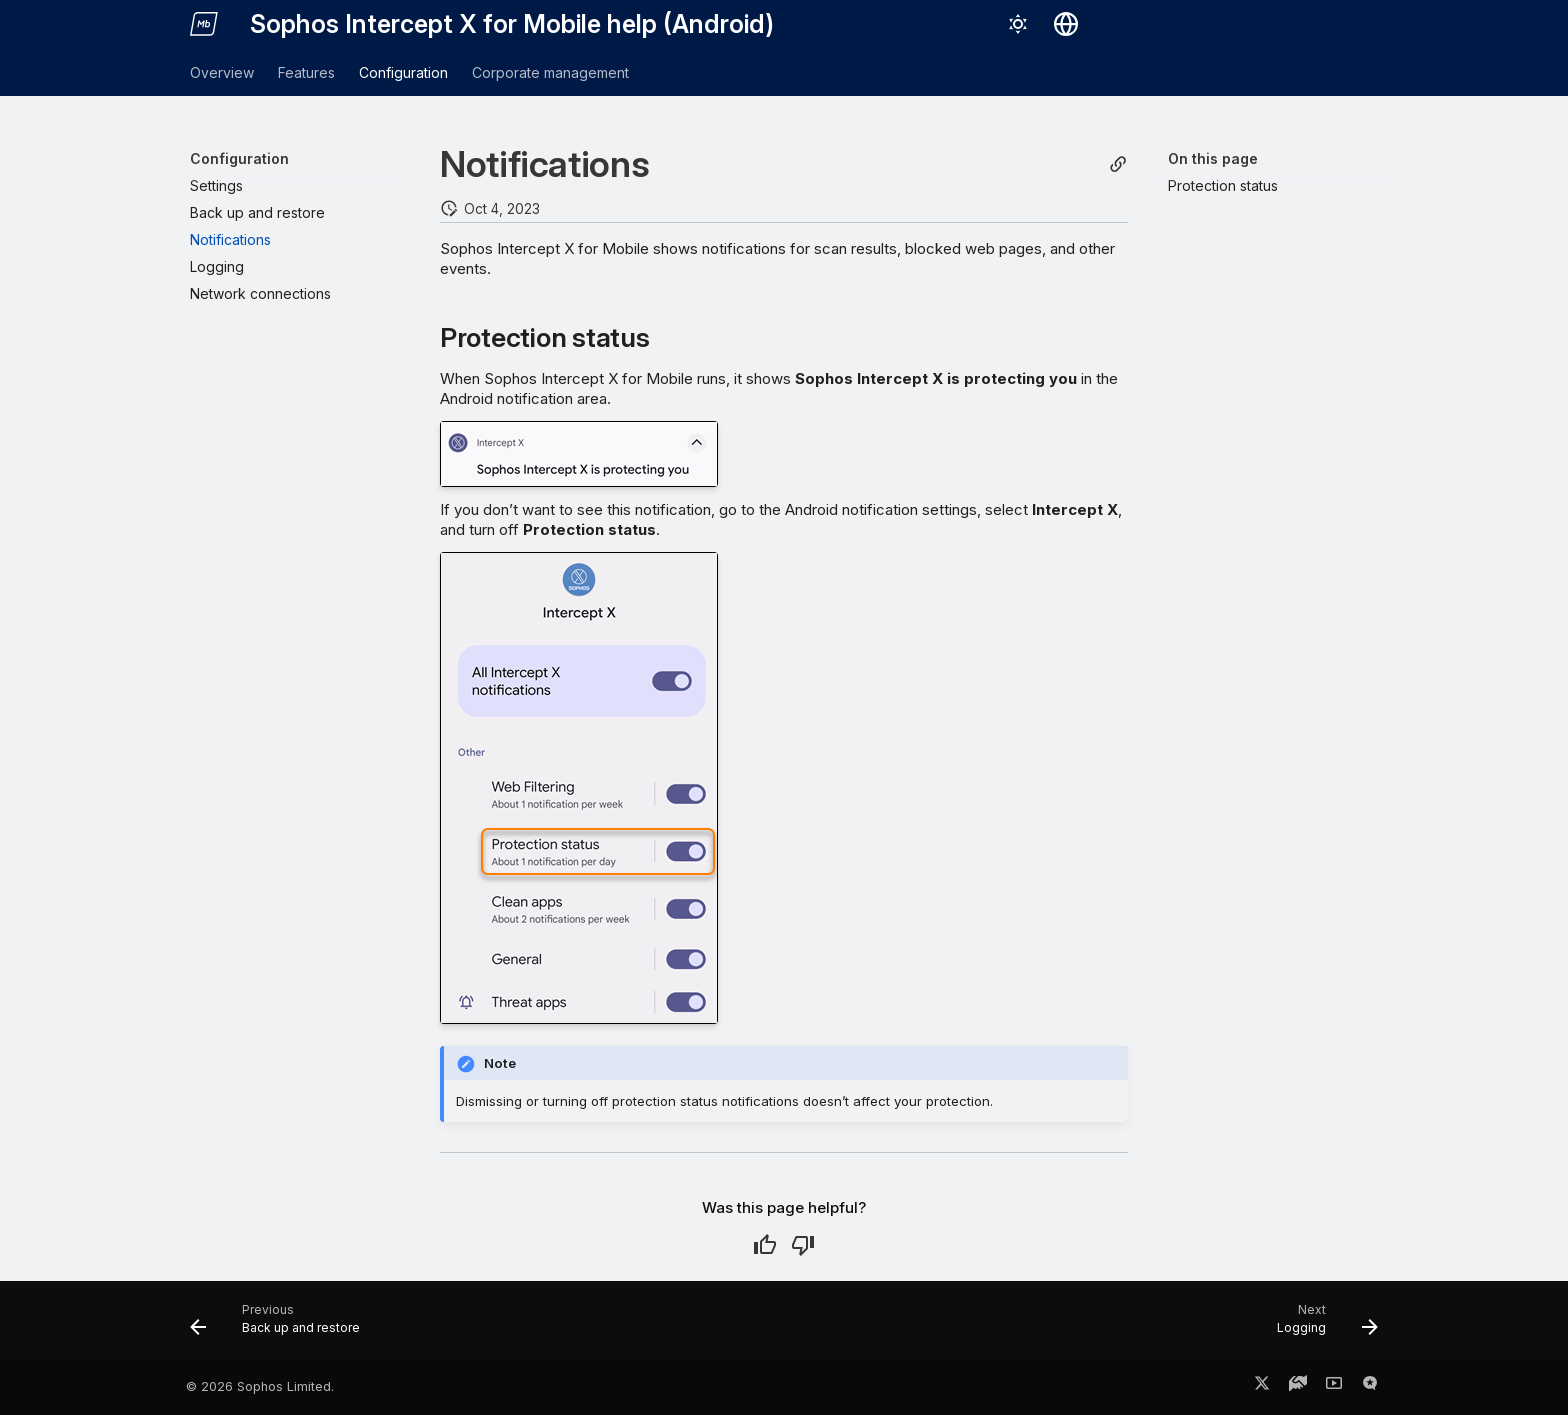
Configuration (403, 72)
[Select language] (1066, 24)
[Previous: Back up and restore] (281, 1326)
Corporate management (550, 72)
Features (306, 72)
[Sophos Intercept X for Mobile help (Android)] (204, 24)
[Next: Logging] (1321, 1326)
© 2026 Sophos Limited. (260, 1386)
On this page (1213, 158)
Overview (222, 72)
